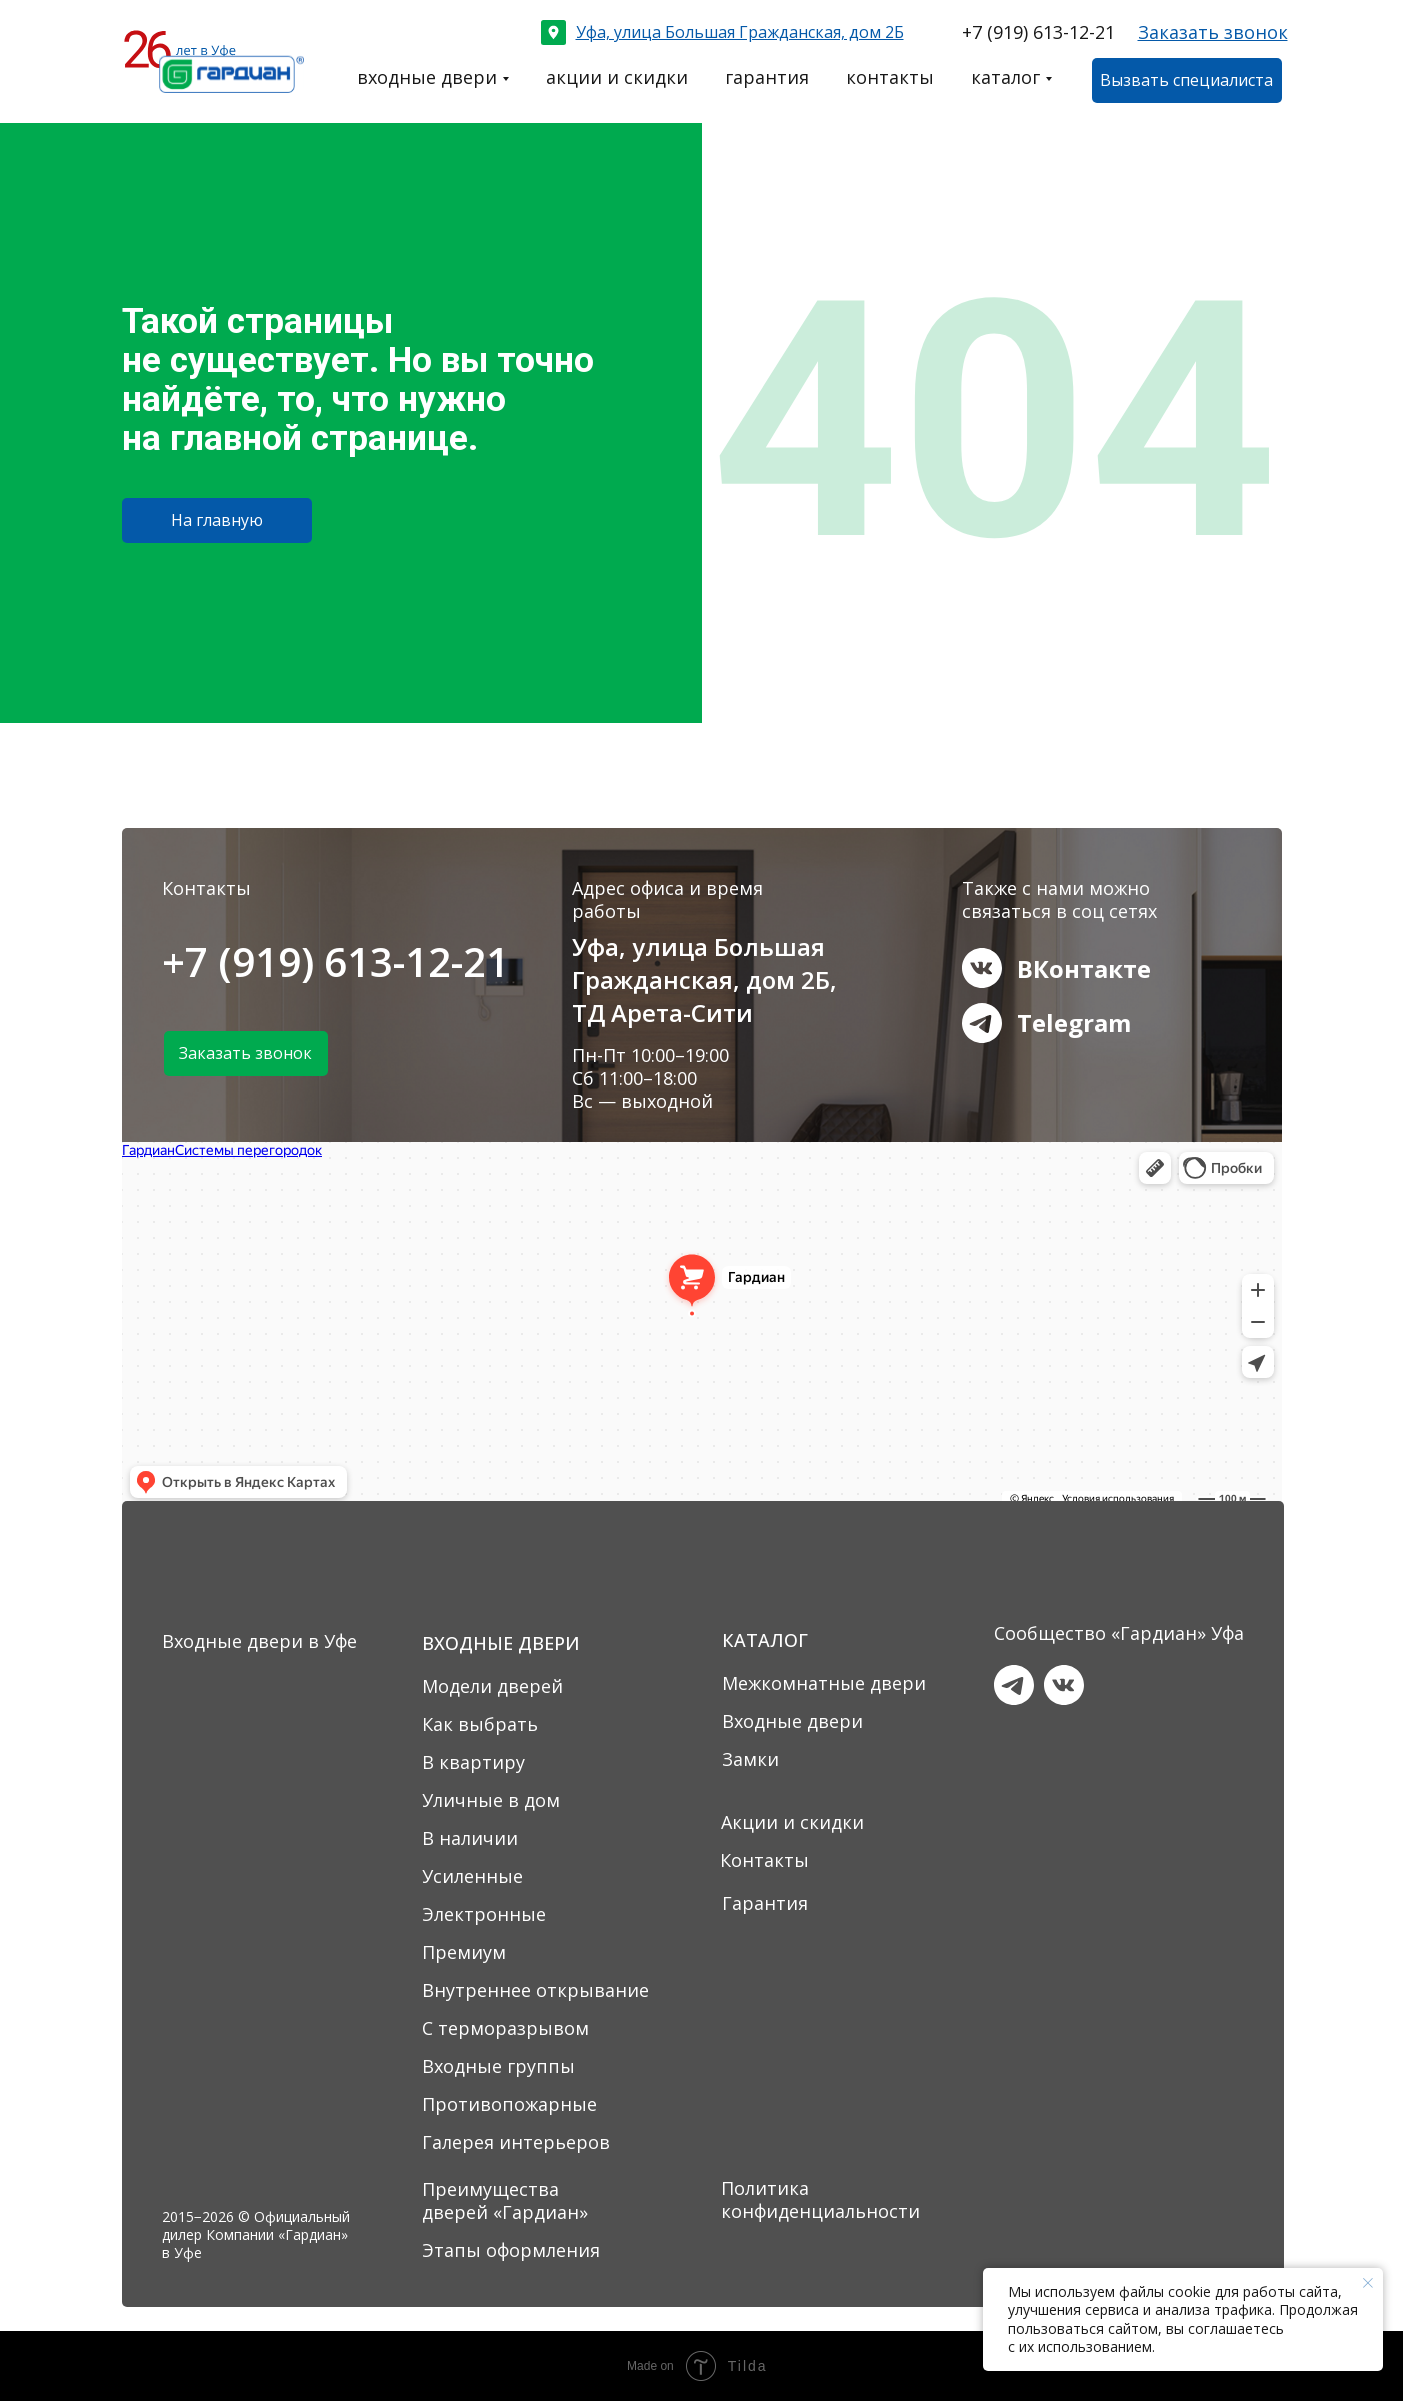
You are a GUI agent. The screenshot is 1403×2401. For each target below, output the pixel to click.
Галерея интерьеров (516, 2142)
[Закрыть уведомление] (1368, 2283)
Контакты (764, 1860)
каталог (1005, 77)
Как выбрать (480, 1724)
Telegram (1074, 1022)
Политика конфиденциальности (820, 2199)
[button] (1213, 32)
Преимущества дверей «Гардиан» (505, 2200)
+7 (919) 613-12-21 (1038, 32)
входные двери (427, 77)
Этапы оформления (511, 2250)
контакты (890, 77)
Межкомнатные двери (824, 1683)
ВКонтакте (1084, 968)
